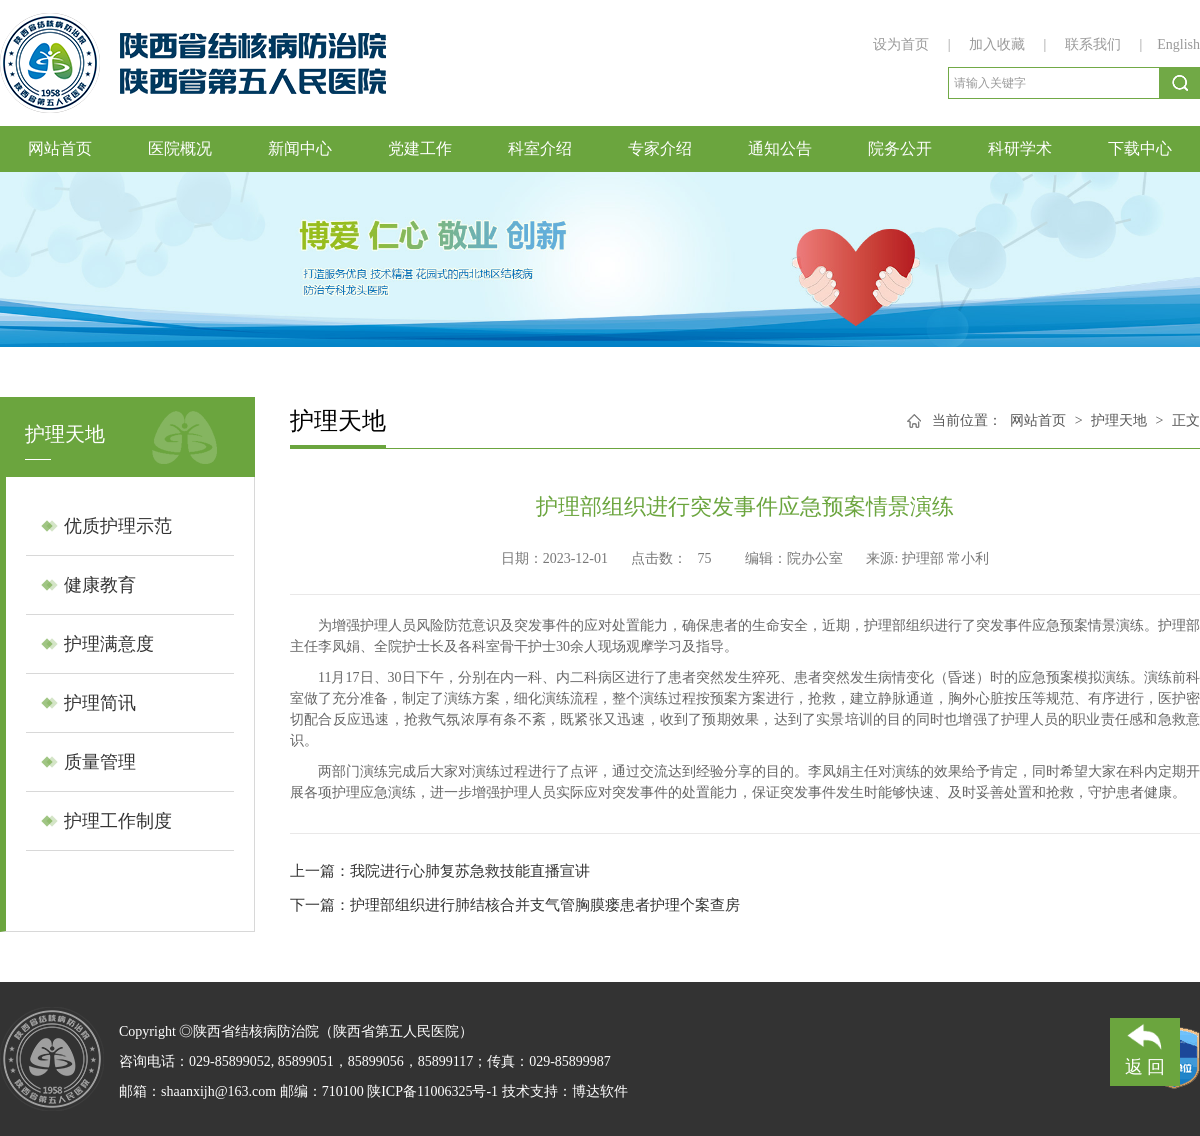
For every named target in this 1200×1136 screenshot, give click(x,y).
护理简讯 (100, 703)
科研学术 (1020, 148)
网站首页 (60, 148)
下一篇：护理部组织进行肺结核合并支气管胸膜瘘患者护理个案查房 (515, 905)
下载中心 (1140, 148)
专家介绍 (660, 148)
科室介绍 (540, 148)
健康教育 (100, 585)
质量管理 (100, 762)
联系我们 (1093, 44)
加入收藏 (999, 44)
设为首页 (903, 44)
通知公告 (780, 148)
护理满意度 (109, 644)
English (1178, 44)
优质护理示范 (118, 526)
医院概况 (180, 148)
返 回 (1145, 1047)
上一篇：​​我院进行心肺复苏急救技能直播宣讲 (440, 871)
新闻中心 (300, 148)
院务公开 (900, 148)
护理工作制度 (118, 821)
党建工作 (420, 148)
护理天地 (1119, 420)
